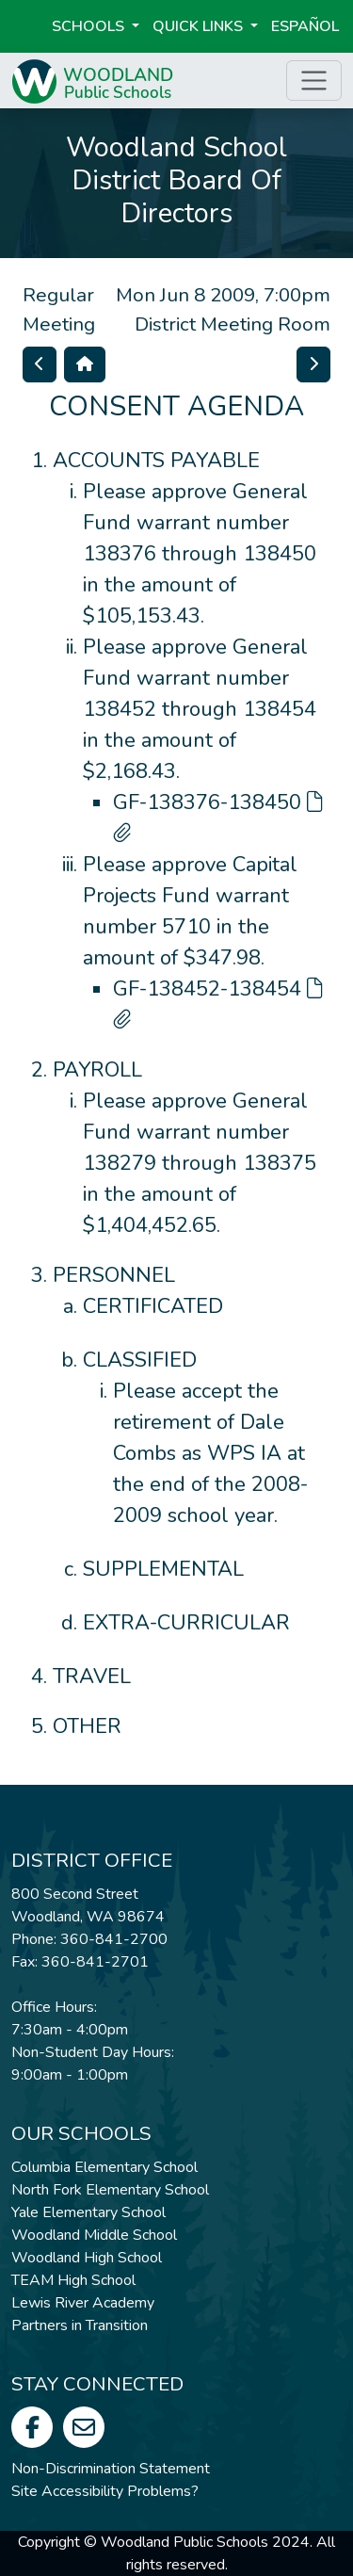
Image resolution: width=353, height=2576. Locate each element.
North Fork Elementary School (110, 2189)
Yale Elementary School (88, 2212)
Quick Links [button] (199, 26)
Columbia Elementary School (104, 2167)
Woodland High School (86, 2257)
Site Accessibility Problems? (105, 2491)
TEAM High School (73, 2280)
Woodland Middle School (94, 2235)
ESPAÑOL (305, 26)
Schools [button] (90, 26)
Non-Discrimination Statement (110, 2468)
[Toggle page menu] (314, 80)
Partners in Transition (79, 2325)
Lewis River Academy (82, 2302)
